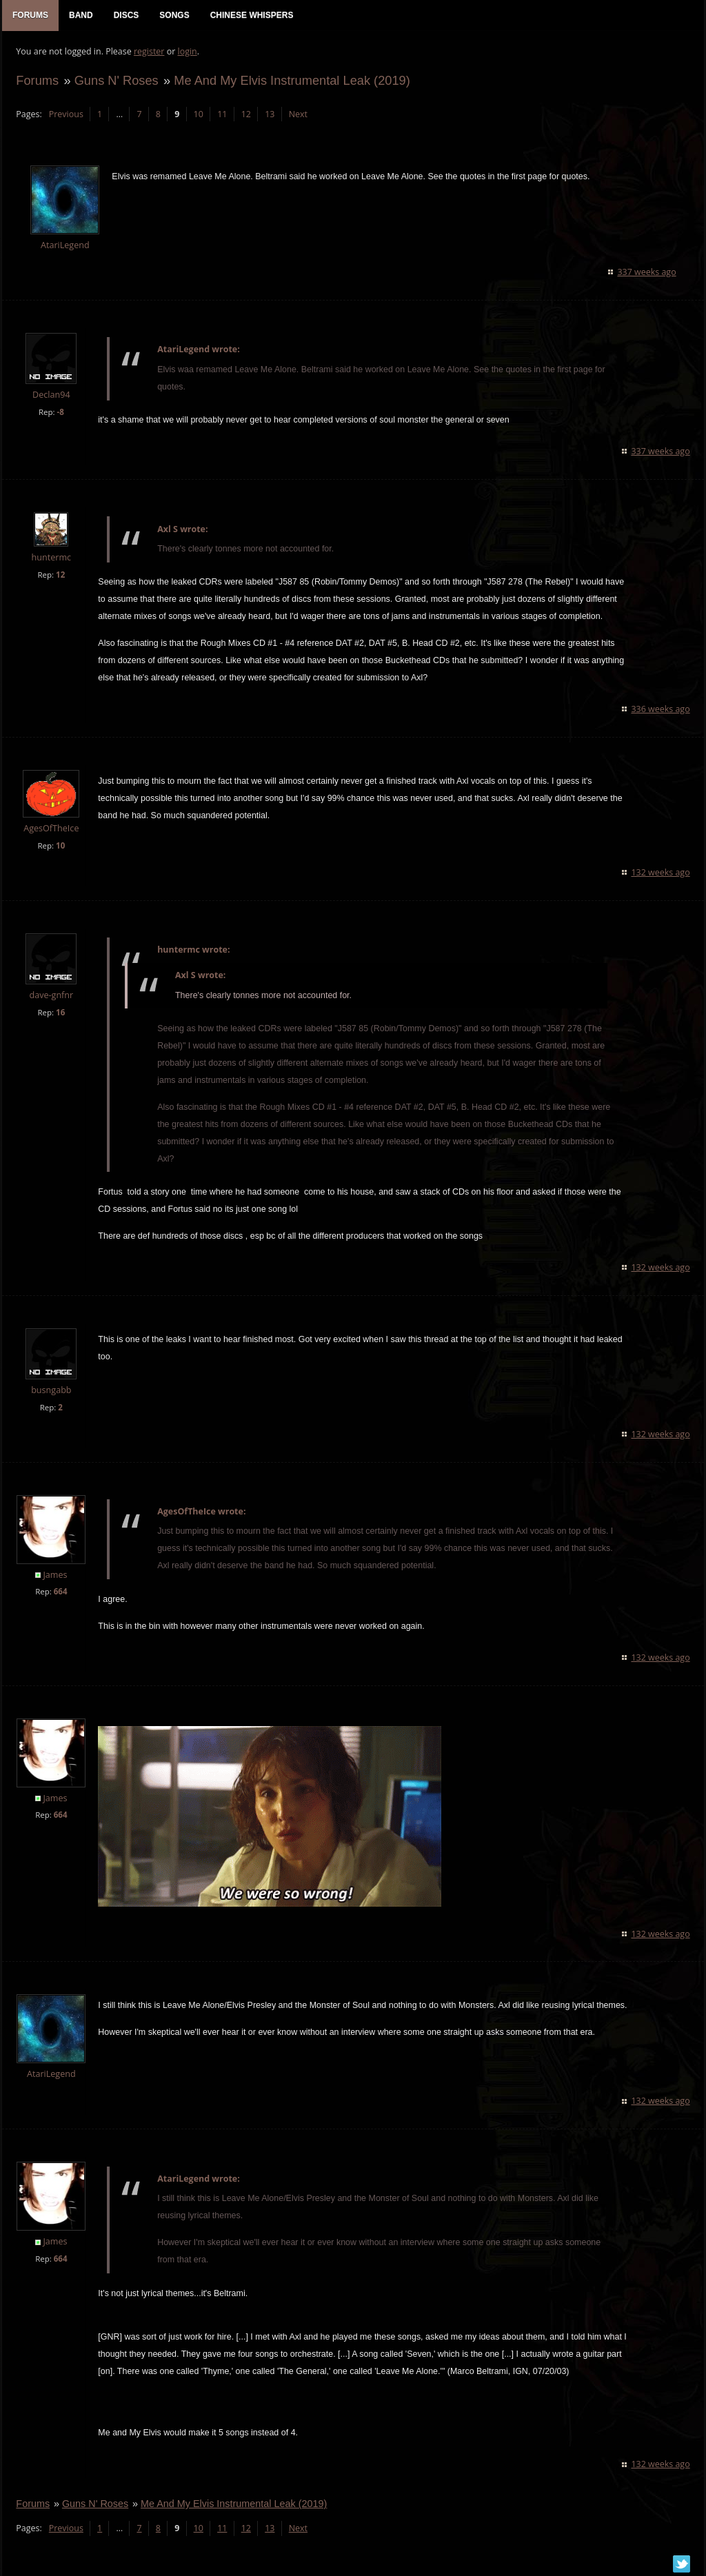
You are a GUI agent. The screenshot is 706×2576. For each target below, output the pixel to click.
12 (245, 114)
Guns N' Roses (116, 80)
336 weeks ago (661, 710)
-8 (60, 412)
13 (269, 114)
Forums (37, 80)
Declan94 (51, 394)
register (149, 52)
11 (222, 114)
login (186, 52)
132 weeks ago (661, 872)
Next (297, 114)
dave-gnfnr (51, 995)
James (55, 1575)
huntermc (51, 558)
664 (60, 1592)
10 (198, 114)
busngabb (51, 1390)
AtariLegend (65, 246)
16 (60, 1012)
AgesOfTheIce (51, 828)
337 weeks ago (647, 272)
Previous (65, 114)
